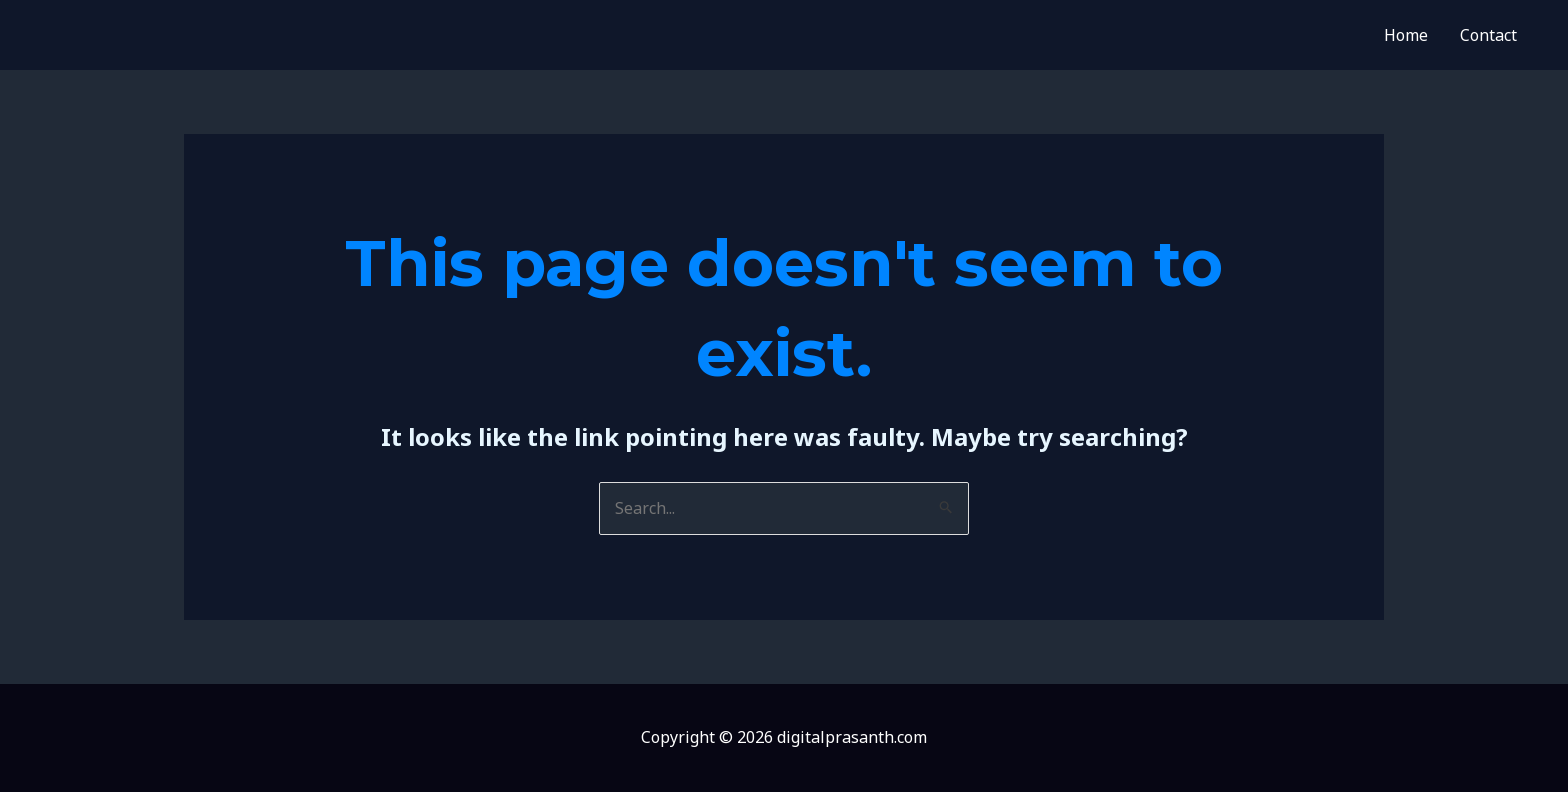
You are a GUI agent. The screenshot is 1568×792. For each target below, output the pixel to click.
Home (1406, 35)
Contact (1488, 35)
